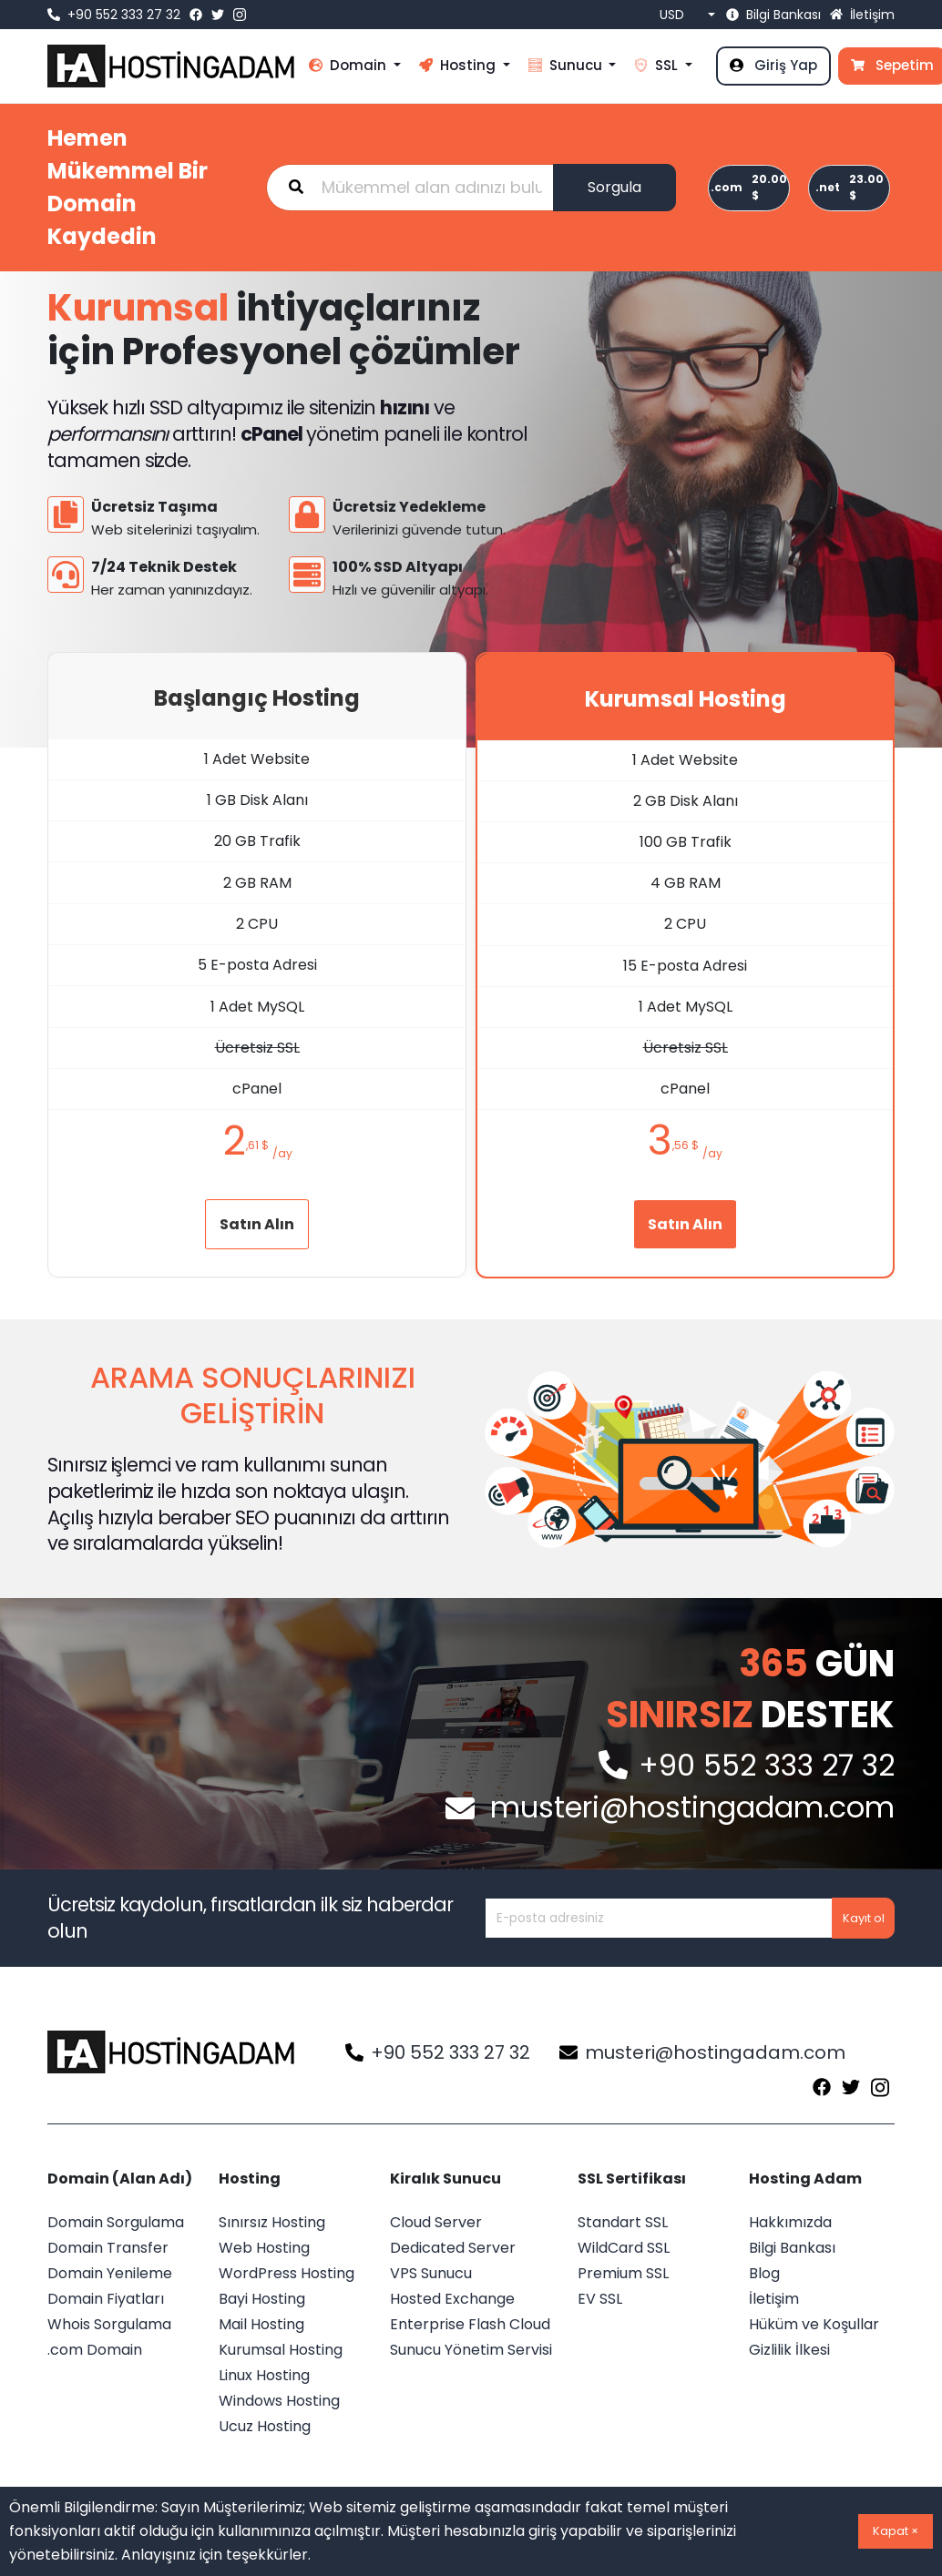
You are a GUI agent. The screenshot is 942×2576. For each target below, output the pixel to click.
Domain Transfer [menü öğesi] (108, 2247)
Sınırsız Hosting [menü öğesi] (272, 2222)
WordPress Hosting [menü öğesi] (286, 2273)
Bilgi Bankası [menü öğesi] (792, 2247)
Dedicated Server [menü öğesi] (453, 2247)
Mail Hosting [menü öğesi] (261, 2324)
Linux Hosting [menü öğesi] (264, 2375)
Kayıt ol (864, 1918)
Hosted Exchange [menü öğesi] (452, 2298)
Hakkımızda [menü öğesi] (790, 2222)
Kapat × (895, 2531)
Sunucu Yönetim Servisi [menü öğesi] (471, 2349)
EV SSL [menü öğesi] (600, 2298)
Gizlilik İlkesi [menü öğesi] (789, 2349)
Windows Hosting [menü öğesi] (279, 2400)
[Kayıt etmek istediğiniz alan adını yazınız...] (410, 187)
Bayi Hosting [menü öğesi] (262, 2298)
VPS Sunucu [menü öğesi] (431, 2273)
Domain (349, 65)
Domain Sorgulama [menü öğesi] (115, 2222)
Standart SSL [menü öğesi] (623, 2222)
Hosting (459, 65)
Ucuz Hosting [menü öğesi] (265, 2426)
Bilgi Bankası (773, 14)
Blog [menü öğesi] (764, 2273)
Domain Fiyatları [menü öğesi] (105, 2298)
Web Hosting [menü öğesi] (264, 2247)
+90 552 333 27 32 (113, 14)
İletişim (862, 14)
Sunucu (567, 65)
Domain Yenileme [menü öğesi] (109, 2273)
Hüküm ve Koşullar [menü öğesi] (814, 2324)
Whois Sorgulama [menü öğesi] (109, 2324)
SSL (657, 65)
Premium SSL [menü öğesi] (623, 2273)
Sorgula (614, 187)
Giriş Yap (773, 65)
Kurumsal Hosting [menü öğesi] (281, 2349)
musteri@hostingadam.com (702, 2052)
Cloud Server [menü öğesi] (436, 2222)
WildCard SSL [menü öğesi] (624, 2247)
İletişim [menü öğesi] (774, 2298)
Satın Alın (257, 1224)
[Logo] (173, 2052)
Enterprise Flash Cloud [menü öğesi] (470, 2324)
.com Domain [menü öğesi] (94, 2349)
